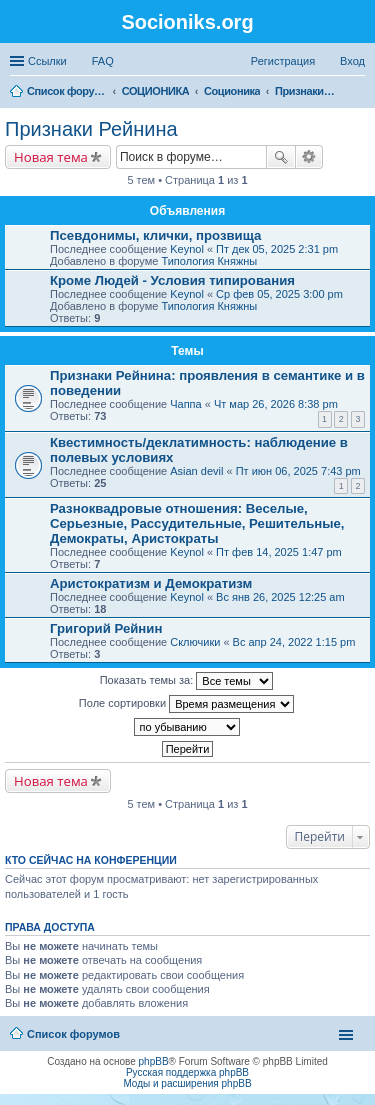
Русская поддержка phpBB (187, 1072)
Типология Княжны (209, 261)
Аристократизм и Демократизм (151, 583)
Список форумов (73, 1034)
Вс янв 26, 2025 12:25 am (280, 597)
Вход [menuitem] (352, 61)
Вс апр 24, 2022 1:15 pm (294, 642)
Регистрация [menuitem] (283, 61)
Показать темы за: (187, 681)
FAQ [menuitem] (103, 61)
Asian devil (196, 471)
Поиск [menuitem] (359, 93)
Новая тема (51, 157)
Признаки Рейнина (91, 129)
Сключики (195, 642)
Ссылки (47, 61)
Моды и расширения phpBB (187, 1083)
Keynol (187, 249)
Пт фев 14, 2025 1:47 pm (279, 552)
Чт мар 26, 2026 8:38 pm (276, 404)
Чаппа (185, 404)
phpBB (154, 1061)
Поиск (281, 157)
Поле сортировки (186, 704)
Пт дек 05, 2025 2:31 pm (277, 249)
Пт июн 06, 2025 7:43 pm (298, 471)
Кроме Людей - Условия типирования (172, 280)
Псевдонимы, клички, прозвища (155, 235)
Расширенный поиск (309, 157)
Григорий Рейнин (106, 628)
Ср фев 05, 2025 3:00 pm (279, 294)
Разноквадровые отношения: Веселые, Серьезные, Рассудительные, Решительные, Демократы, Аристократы (197, 523)
